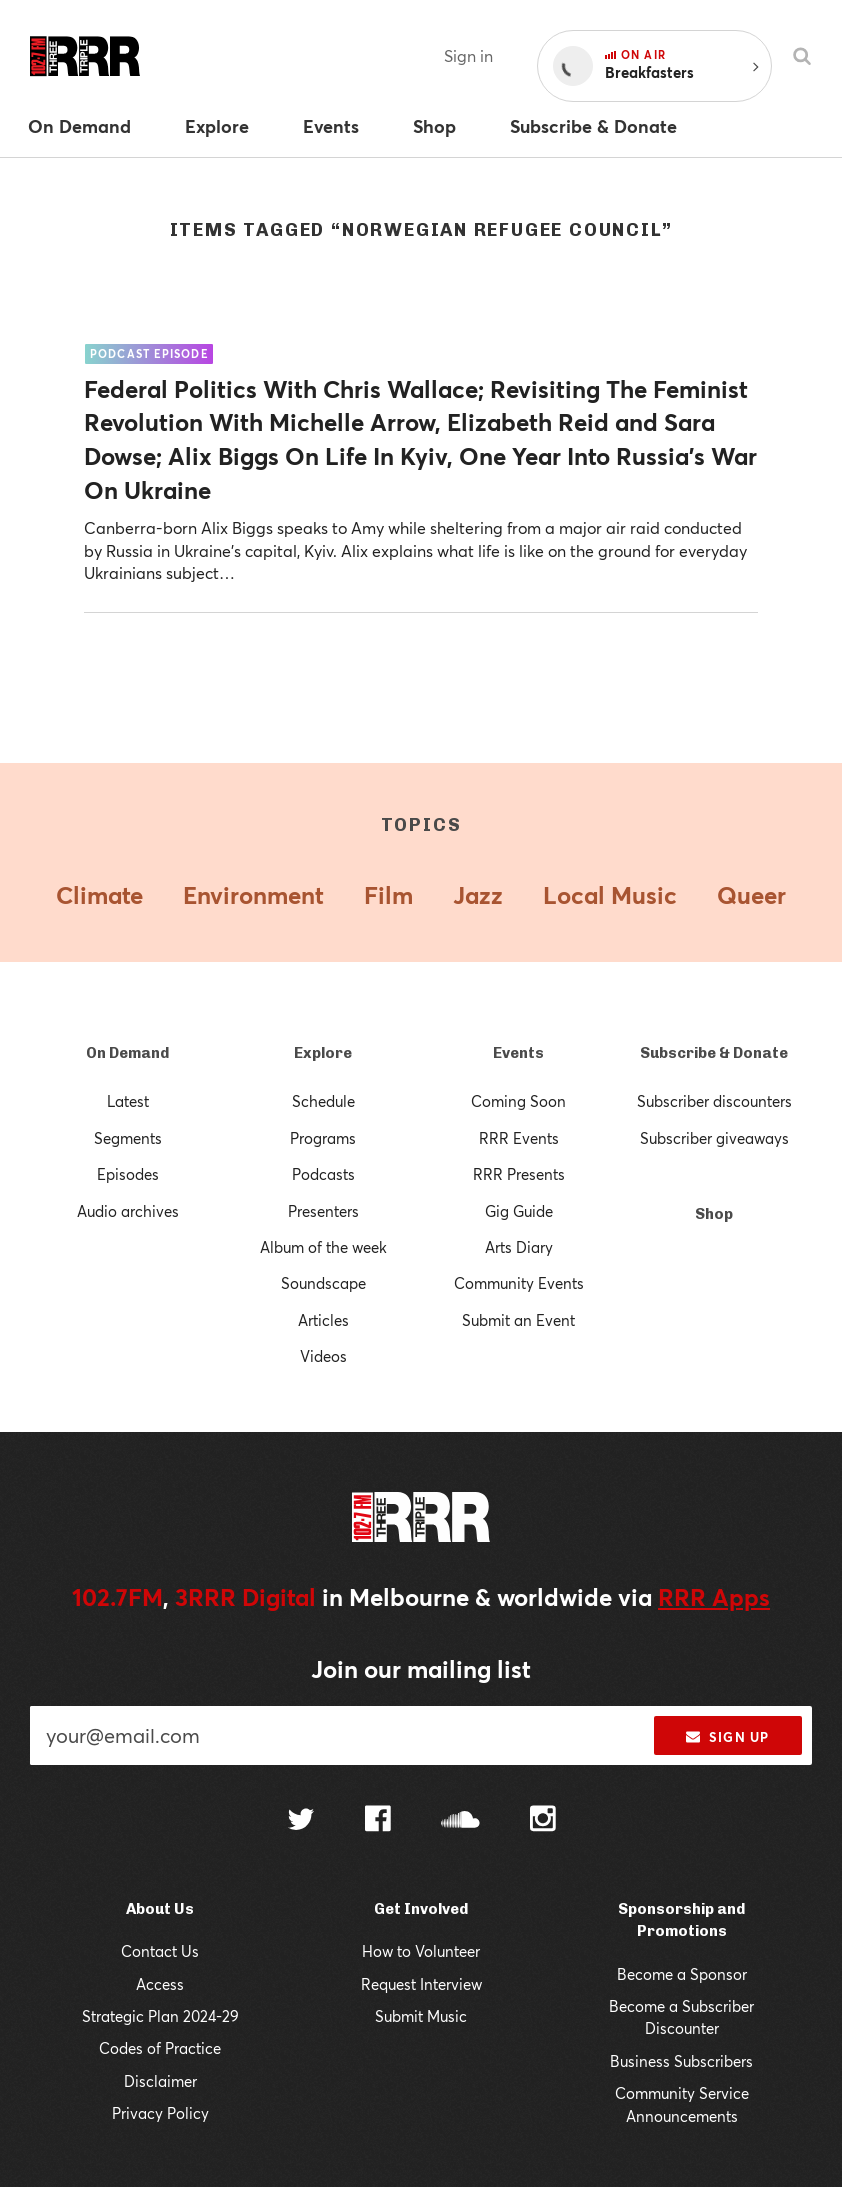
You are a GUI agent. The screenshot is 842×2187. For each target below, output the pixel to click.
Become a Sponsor (682, 1974)
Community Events (519, 1283)
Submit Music (421, 2016)
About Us (160, 1909)
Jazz (478, 895)
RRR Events (519, 1138)
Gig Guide (519, 1211)
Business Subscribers (681, 2061)
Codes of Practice (160, 2048)
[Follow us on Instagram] (543, 1821)
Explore (323, 1053)
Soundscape (323, 1283)
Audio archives (128, 1211)
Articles (323, 1320)
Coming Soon (518, 1101)
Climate (99, 895)
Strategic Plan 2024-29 (160, 2016)
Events (518, 1053)
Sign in (468, 55)
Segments (128, 1138)
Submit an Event (518, 1320)
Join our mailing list (421, 1669)
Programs (323, 1138)
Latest (128, 1101)
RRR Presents (519, 1174)
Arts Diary (519, 1247)
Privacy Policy (160, 2113)
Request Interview (421, 1984)
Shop (714, 1214)
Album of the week (323, 1247)
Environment (253, 895)
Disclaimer (160, 2081)
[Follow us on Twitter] (301, 1821)
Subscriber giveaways (714, 1138)
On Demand (127, 1053)
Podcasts (323, 1174)
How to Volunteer (421, 1951)
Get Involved (421, 1909)
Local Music (610, 895)
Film (388, 895)
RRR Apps (714, 1597)
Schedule (323, 1101)
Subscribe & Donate (714, 1053)
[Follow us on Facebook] (378, 1821)
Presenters (323, 1211)
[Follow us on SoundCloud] (460, 1821)
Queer (751, 895)
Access (160, 1984)
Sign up (727, 1737)
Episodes (128, 1174)
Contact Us (160, 1951)
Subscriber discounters (714, 1101)
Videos (323, 1356)
